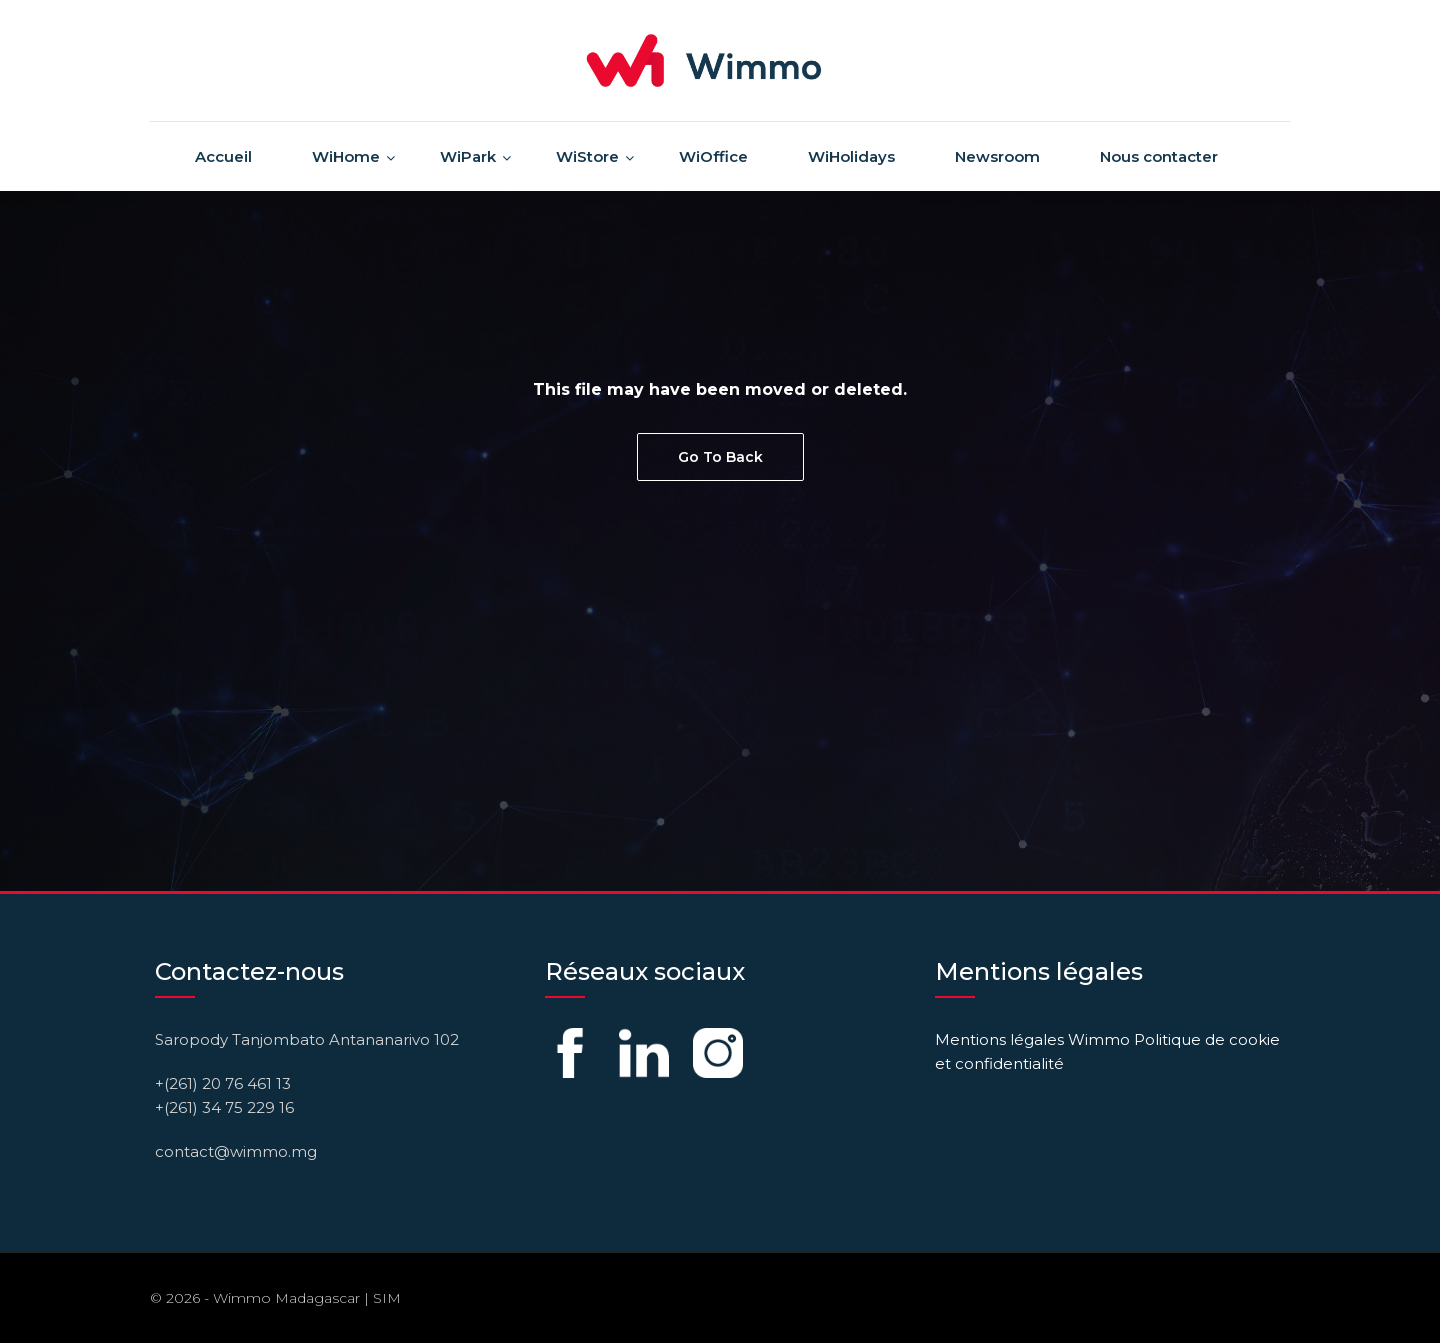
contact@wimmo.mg (236, 1151)
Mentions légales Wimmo (1032, 1039)
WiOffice (713, 156)
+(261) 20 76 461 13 (223, 1083)
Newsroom (997, 156)
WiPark (468, 156)
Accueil (223, 156)
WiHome (346, 156)
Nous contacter (1159, 156)
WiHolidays (851, 156)
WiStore (587, 156)
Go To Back (720, 457)
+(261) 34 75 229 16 (224, 1107)
